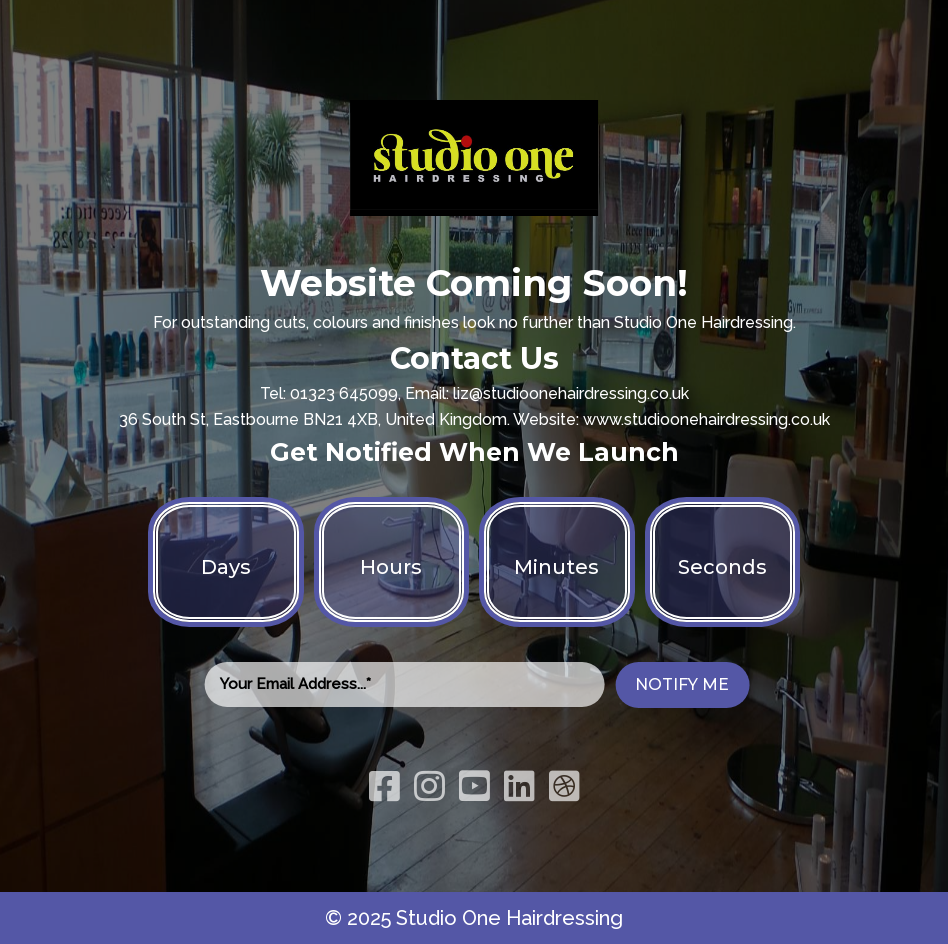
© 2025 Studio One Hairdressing (474, 918)
